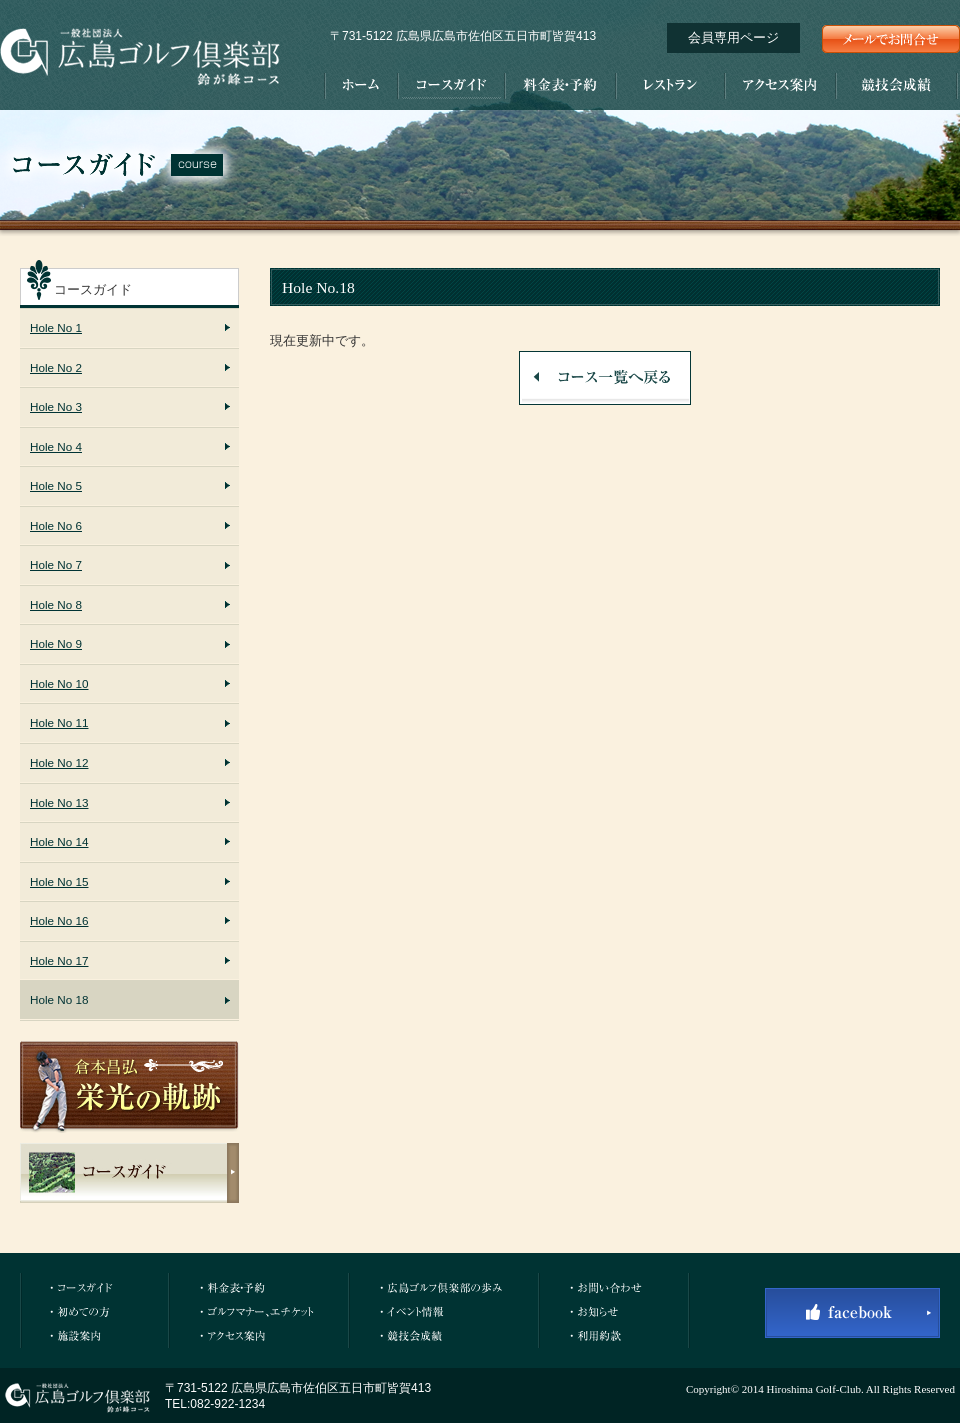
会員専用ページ (733, 37)
